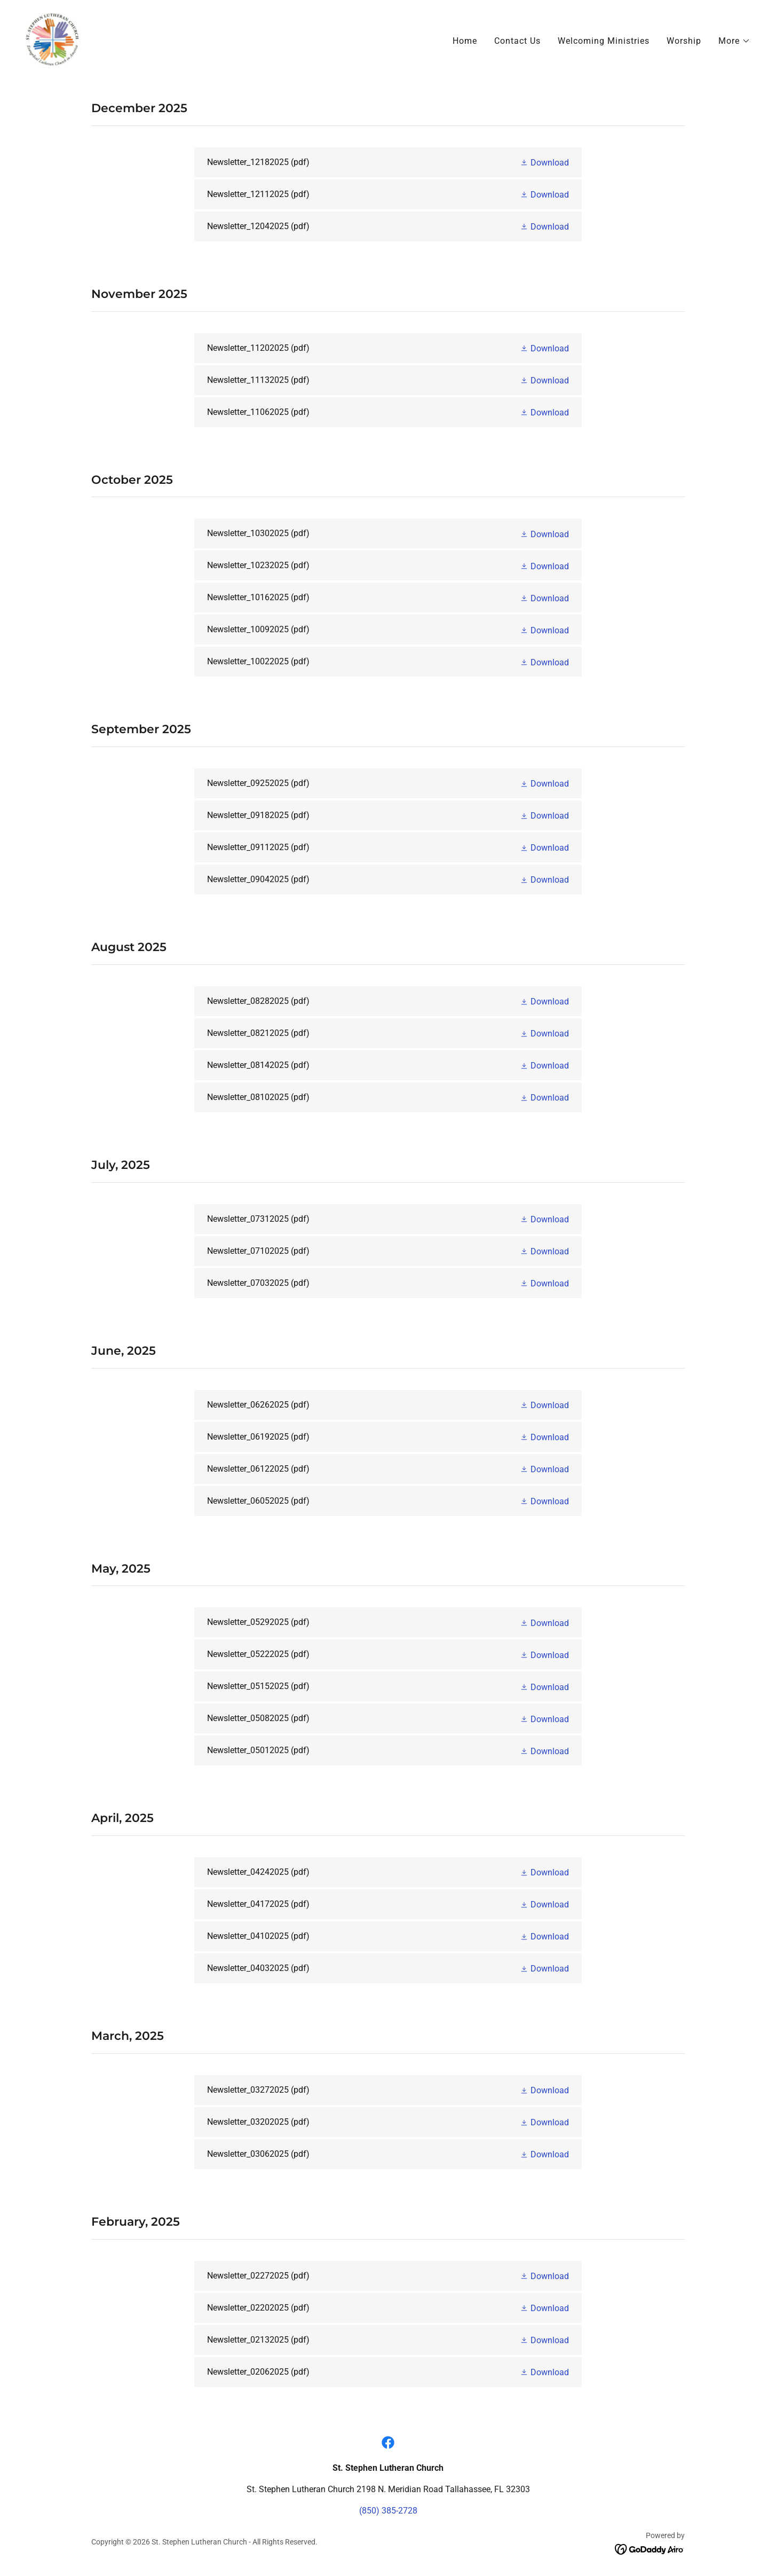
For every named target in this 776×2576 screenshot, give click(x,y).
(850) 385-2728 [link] (388, 2511)
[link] (53, 39)
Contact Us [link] (517, 41)
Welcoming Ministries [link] (604, 41)
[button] (734, 41)
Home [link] (465, 41)
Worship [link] (684, 41)
